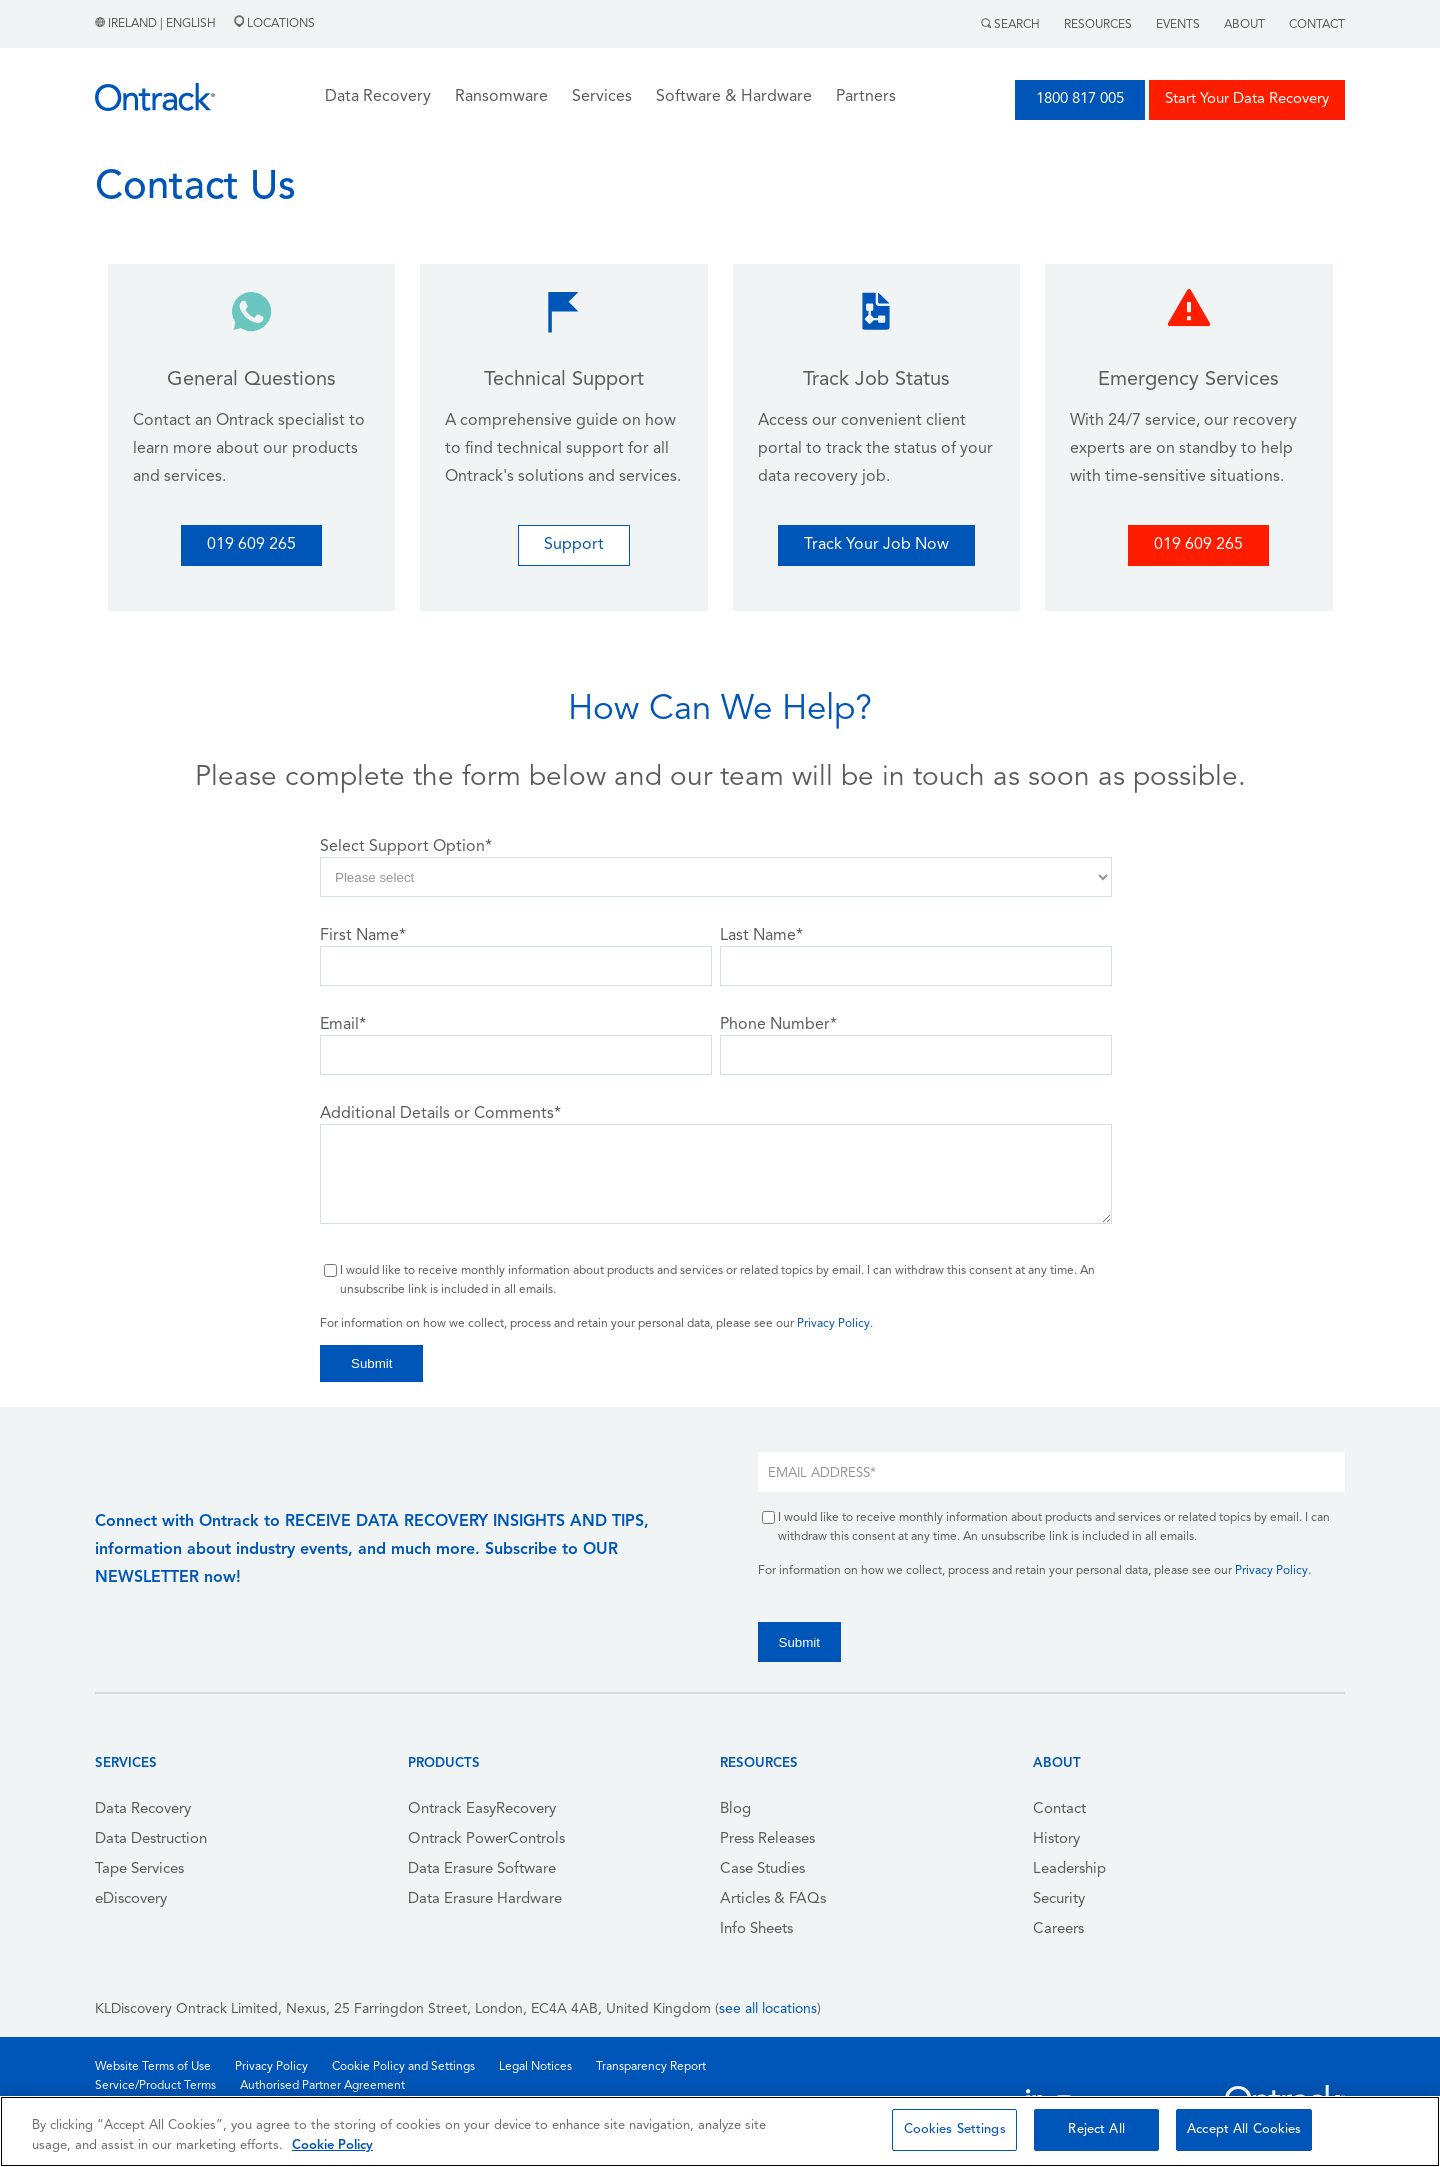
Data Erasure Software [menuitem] (482, 1869)
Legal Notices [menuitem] (535, 2067)
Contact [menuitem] (1059, 1809)
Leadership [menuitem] (1069, 1869)
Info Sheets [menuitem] (756, 1929)
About (1244, 25)
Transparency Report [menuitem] (651, 2067)
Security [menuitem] (1059, 1899)
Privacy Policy (833, 1324)
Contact (1317, 25)
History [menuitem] (1056, 1839)
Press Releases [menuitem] (767, 1839)
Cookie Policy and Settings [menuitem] (403, 2067)
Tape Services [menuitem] (139, 1869)
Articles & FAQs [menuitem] (773, 1899)
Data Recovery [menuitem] (143, 1809)
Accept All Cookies (1244, 2129)
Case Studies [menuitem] (762, 1869)
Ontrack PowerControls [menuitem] (486, 1839)
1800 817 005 (1080, 99)
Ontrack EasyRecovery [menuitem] (482, 1809)
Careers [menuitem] (1058, 1929)
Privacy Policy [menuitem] (271, 2067)
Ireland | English (157, 24)
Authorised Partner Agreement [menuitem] (322, 2086)
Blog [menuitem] (735, 1809)
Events (1178, 25)
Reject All (1096, 2129)
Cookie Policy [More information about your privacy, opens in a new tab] (332, 2145)
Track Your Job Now (876, 545)
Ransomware (501, 97)
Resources (1098, 25)
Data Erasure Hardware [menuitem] (485, 1899)
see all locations (768, 2009)
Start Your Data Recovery (1247, 99)
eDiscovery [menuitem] (131, 1899)
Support (574, 545)
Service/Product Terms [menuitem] (155, 2086)
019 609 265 (251, 545)
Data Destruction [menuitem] (151, 1839)
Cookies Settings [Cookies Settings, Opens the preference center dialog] (955, 2129)
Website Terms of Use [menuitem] (153, 2067)
